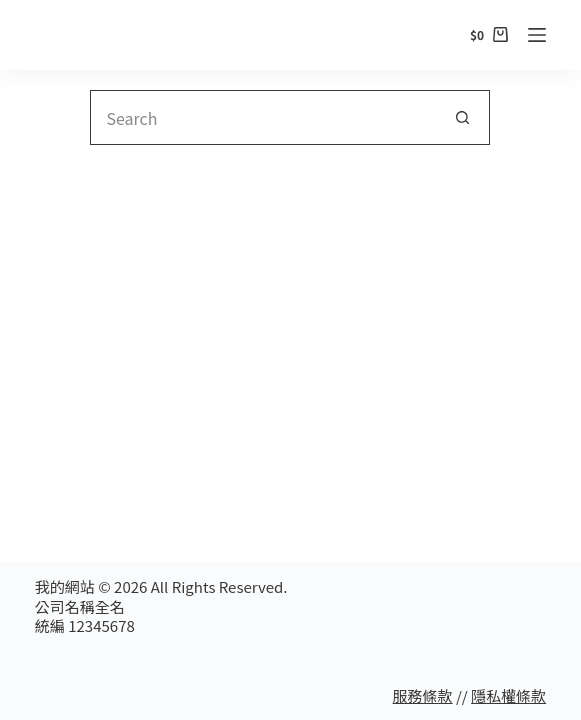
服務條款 (423, 695)
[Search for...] (262, 117)
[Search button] (462, 117)
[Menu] (537, 35)
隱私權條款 (508, 695)
